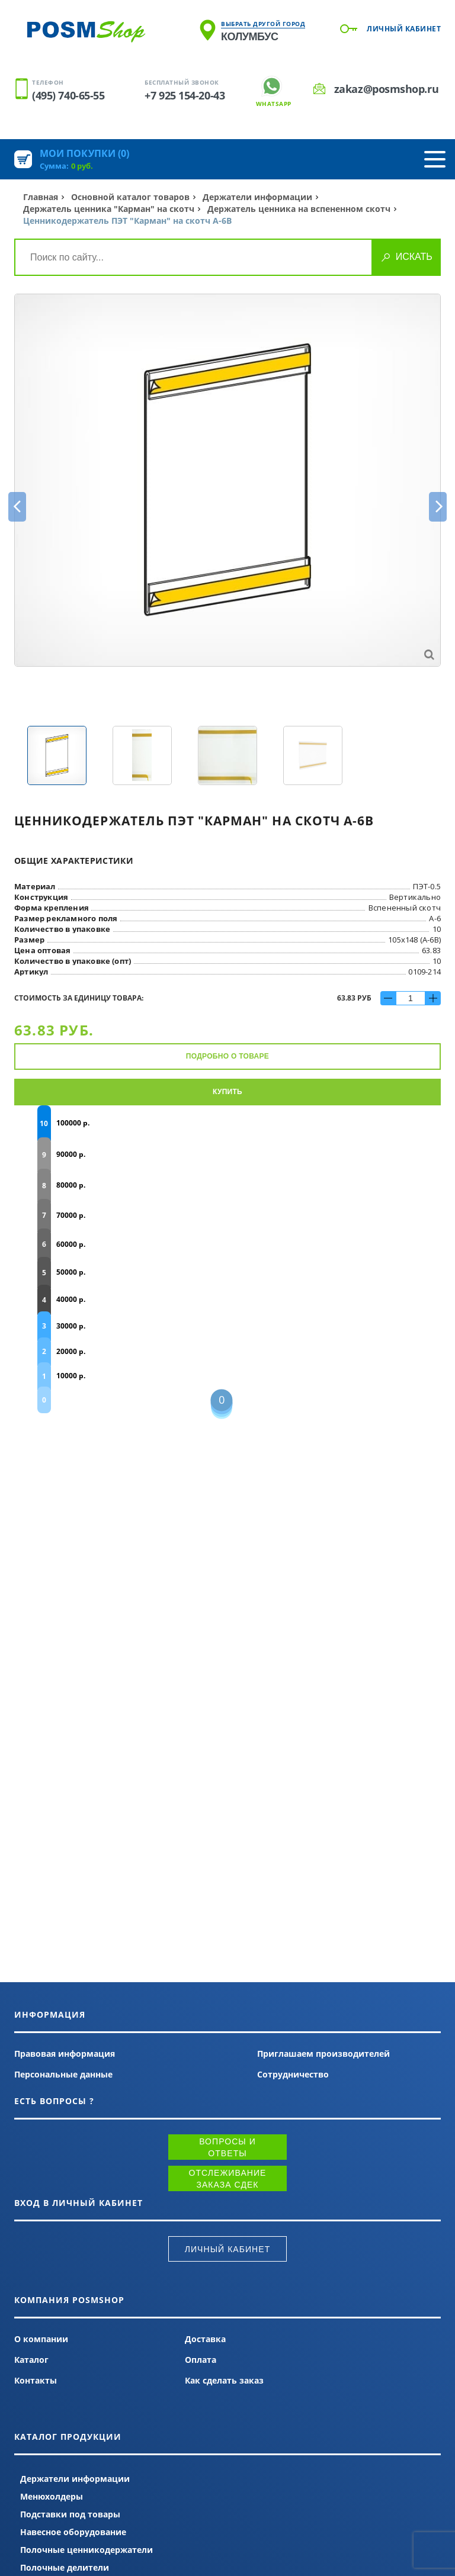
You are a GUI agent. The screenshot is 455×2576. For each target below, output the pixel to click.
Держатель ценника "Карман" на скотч (108, 208)
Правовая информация (64, 2053)
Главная (40, 196)
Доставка (205, 2339)
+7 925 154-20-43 (185, 95)
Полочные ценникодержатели (86, 2549)
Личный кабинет (404, 29)
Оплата (200, 2359)
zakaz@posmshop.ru (386, 89)
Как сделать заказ (224, 2380)
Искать (414, 257)
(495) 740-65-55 (68, 95)
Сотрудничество (293, 2074)
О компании (41, 2339)
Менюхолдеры (51, 2496)
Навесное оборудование (73, 2532)
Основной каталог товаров (130, 196)
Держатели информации (257, 196)
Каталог (31, 2359)
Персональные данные (63, 2074)
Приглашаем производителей (323, 2053)
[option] (227, 480)
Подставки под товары (70, 2514)
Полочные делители (64, 2567)
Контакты (35, 2380)
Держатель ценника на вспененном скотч (298, 208)
